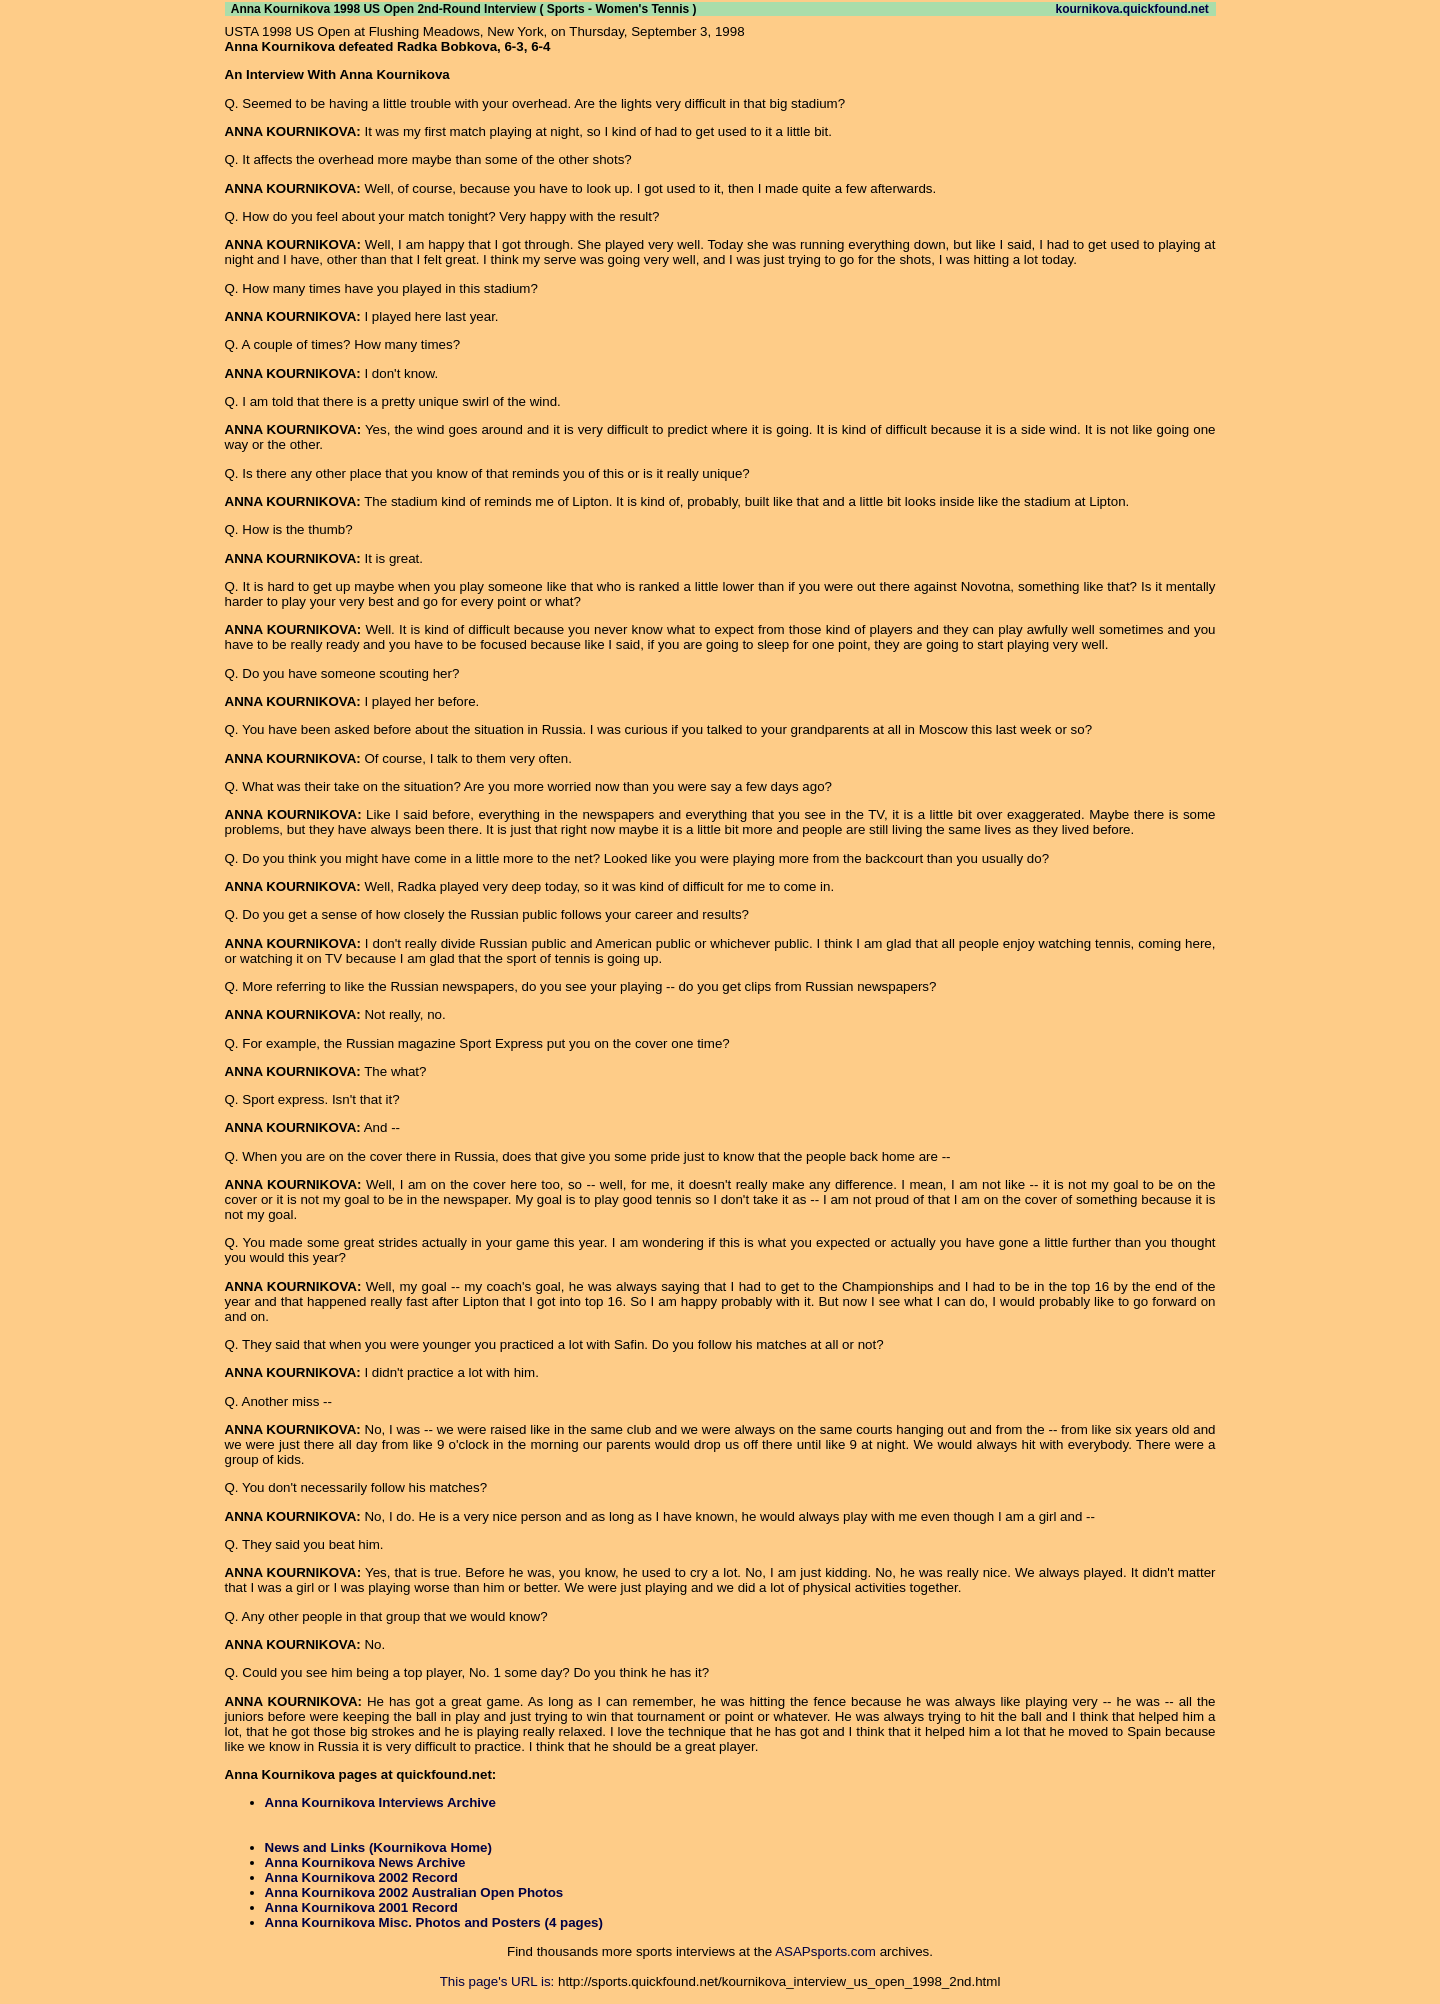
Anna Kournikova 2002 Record (361, 1877)
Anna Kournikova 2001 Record (361, 1907)
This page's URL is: (497, 1981)
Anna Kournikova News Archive (365, 1862)
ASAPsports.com (825, 1951)
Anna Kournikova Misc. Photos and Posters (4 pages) (434, 1922)
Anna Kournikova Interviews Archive (380, 1802)
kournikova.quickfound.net (1131, 9)
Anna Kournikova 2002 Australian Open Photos (414, 1892)
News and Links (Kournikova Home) (378, 1847)
